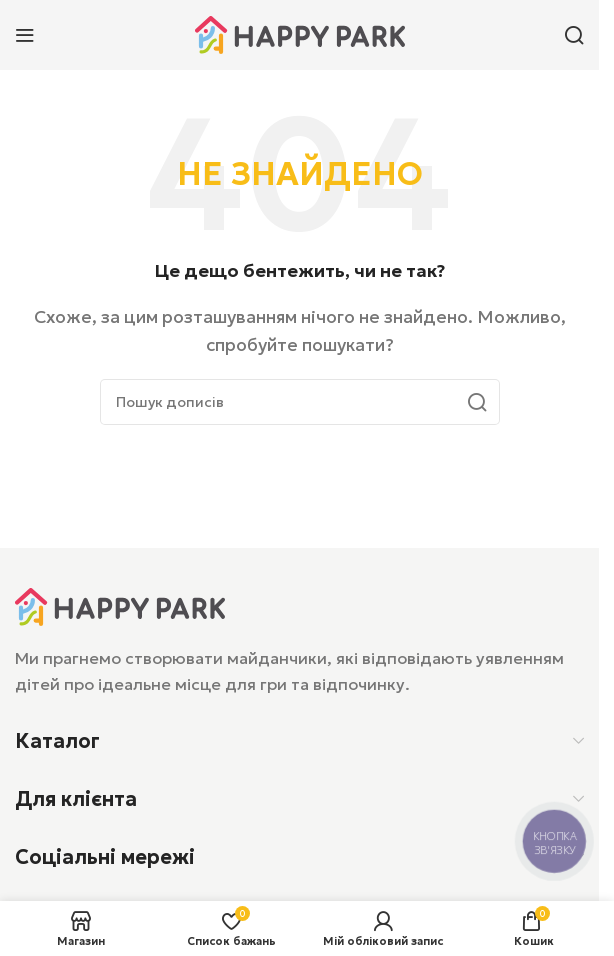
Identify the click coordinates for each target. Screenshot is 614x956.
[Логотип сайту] (300, 33)
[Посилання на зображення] (120, 605)
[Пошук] (574, 35)
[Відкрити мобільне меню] (25, 35)
